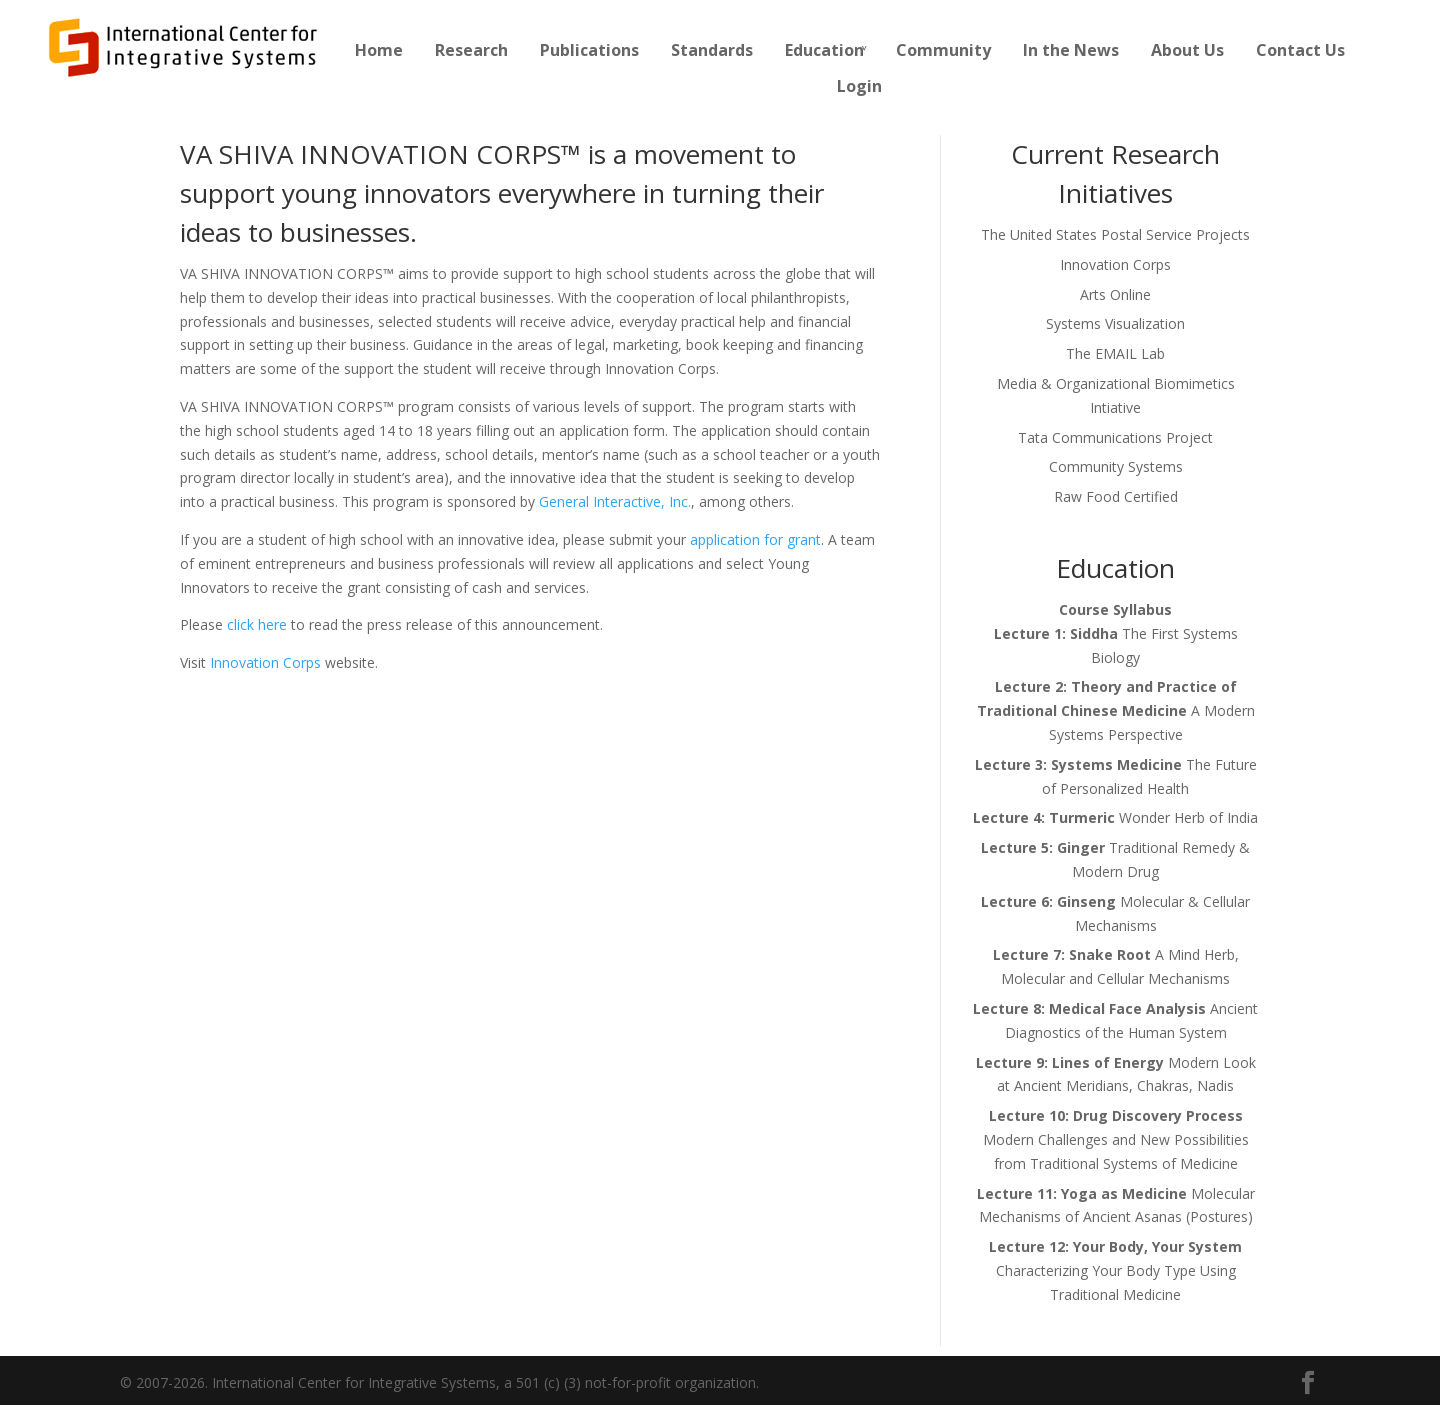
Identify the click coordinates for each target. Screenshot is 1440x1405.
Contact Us (1300, 50)
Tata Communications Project (1115, 437)
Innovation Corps (265, 662)
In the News (1071, 50)
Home (379, 50)
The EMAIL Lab (1115, 353)
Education (824, 50)
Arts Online (1115, 294)
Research (471, 50)
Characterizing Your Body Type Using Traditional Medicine (1115, 1270)
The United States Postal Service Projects (1115, 234)
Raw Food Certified (1116, 496)
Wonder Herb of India (1115, 817)
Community (943, 50)
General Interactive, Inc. (615, 501)
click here (257, 624)
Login (859, 86)
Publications (589, 50)
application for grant (755, 539)
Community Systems (1116, 466)
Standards (712, 50)
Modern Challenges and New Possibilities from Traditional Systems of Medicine (1116, 1139)
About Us (1187, 50)
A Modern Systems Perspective (1116, 710)
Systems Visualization (1115, 323)
